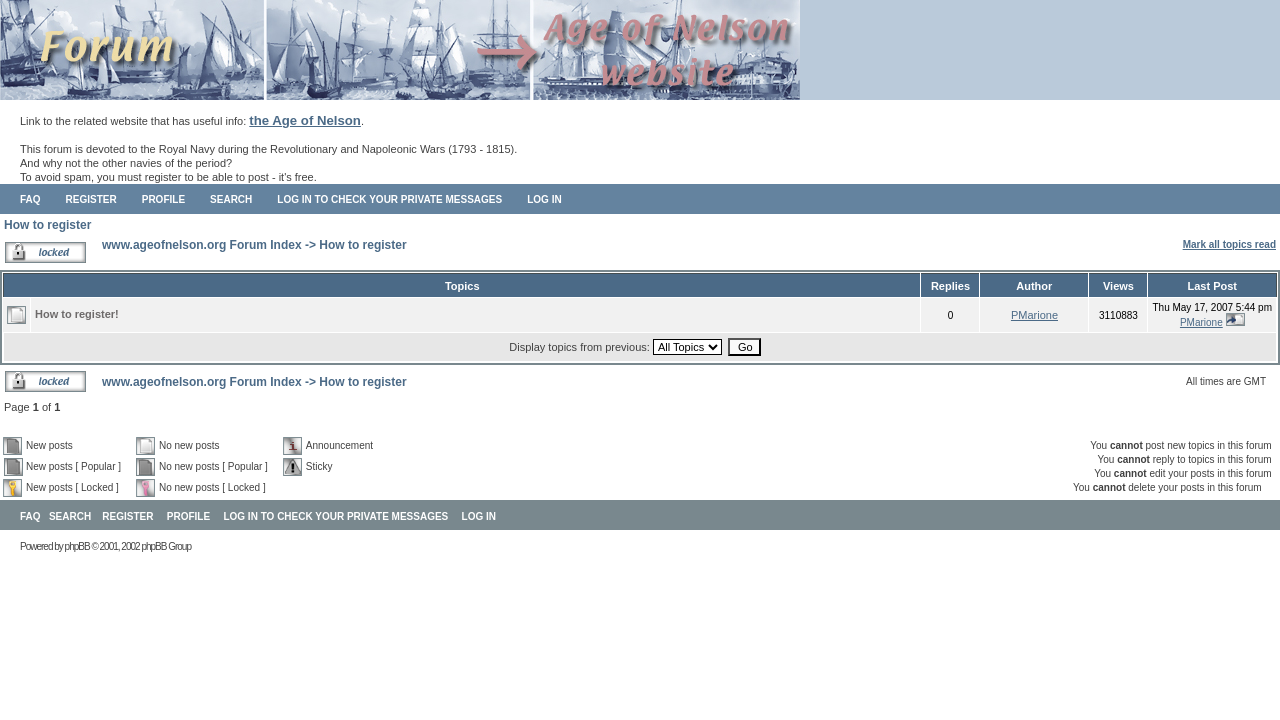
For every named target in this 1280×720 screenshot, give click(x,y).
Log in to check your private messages (389, 199)
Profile (163, 199)
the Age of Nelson (305, 120)
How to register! (77, 314)
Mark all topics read (1229, 244)
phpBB (77, 546)
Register (91, 199)
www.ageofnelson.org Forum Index (202, 245)
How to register (47, 225)
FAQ (30, 199)
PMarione (1034, 315)
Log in (544, 199)
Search (231, 199)
